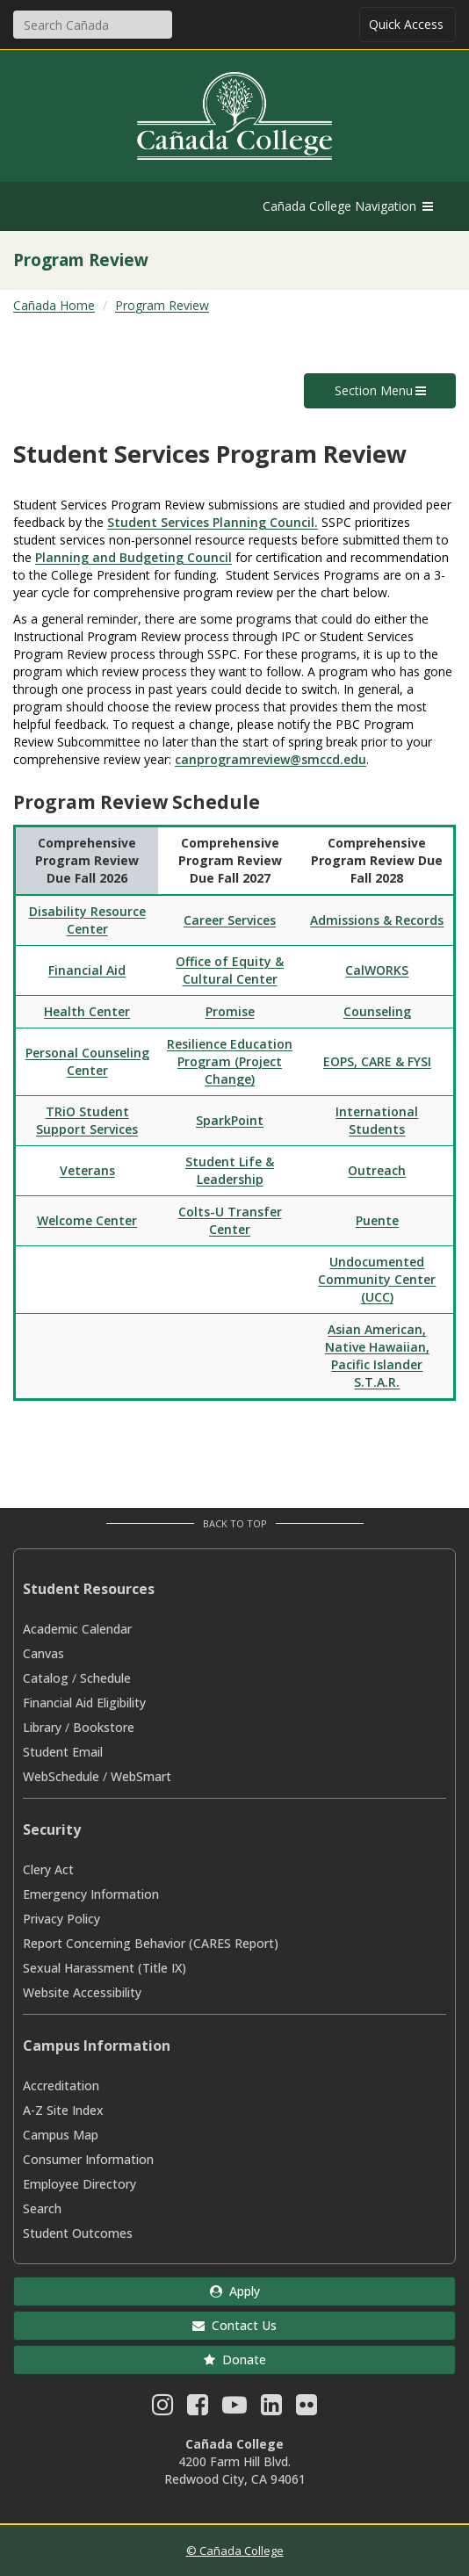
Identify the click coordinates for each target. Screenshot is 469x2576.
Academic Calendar (77, 1628)
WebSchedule (61, 1776)
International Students (377, 1120)
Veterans (87, 1170)
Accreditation (61, 2085)
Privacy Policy (61, 1918)
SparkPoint (229, 1120)
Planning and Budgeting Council (133, 557)
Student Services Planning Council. (212, 522)
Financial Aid (87, 970)
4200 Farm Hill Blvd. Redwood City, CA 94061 (235, 2470)
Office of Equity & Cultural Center (230, 970)
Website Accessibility (82, 1992)
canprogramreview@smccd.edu (270, 759)
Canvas (43, 1653)
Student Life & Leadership (229, 1170)
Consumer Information (88, 2159)
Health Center (87, 1011)
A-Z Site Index (63, 2110)
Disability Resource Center (87, 920)
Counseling (377, 1011)
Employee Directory (79, 2184)
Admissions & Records (377, 920)
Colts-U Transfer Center (230, 1220)
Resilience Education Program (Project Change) (229, 1061)
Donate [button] (235, 2359)
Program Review (162, 305)
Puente (377, 1220)
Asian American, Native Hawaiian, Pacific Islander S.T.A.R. (377, 1355)
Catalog (46, 1678)
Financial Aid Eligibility (84, 1702)
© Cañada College (235, 2550)
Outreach (377, 1170)
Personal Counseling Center (87, 1061)
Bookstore (103, 1727)
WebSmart (141, 1776)
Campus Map (60, 2134)
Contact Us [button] (234, 2325)
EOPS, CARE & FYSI (377, 1061)
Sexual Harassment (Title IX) (104, 1967)
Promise (230, 1011)
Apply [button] (235, 2291)
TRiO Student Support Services (87, 1120)
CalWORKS (376, 970)
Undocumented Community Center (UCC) (377, 1279)
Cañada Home (54, 305)
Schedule (105, 1678)
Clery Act (48, 1869)
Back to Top (235, 1523)
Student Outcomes (78, 2233)
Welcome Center (87, 1220)
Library (42, 1727)
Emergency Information (91, 1894)
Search (42, 2208)
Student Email (63, 1751)
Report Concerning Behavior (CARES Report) (150, 1943)
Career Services (230, 920)
